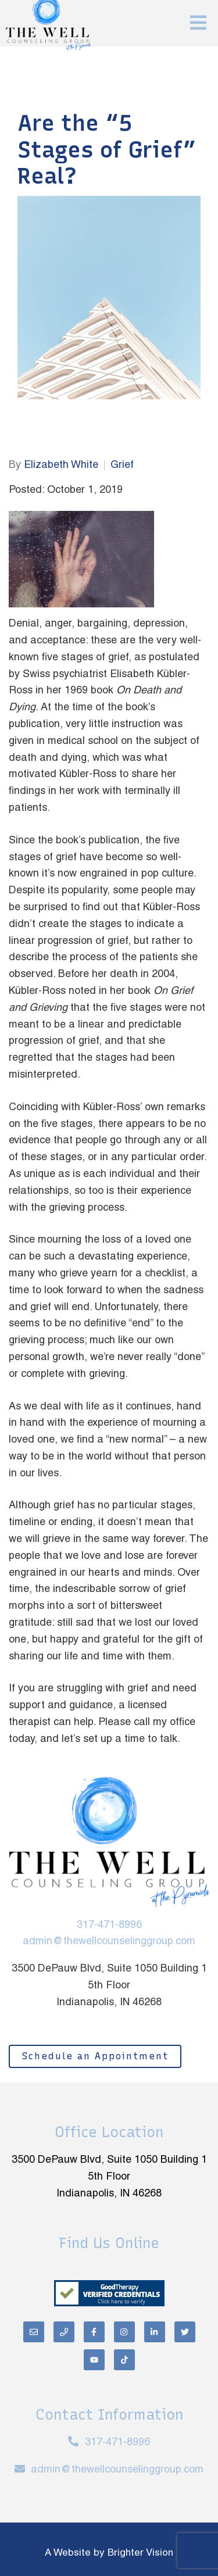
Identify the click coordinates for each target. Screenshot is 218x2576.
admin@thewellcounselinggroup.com (109, 1942)
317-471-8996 (109, 1925)
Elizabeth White (61, 465)
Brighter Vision (140, 2553)
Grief (122, 465)
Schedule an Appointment (95, 2056)
